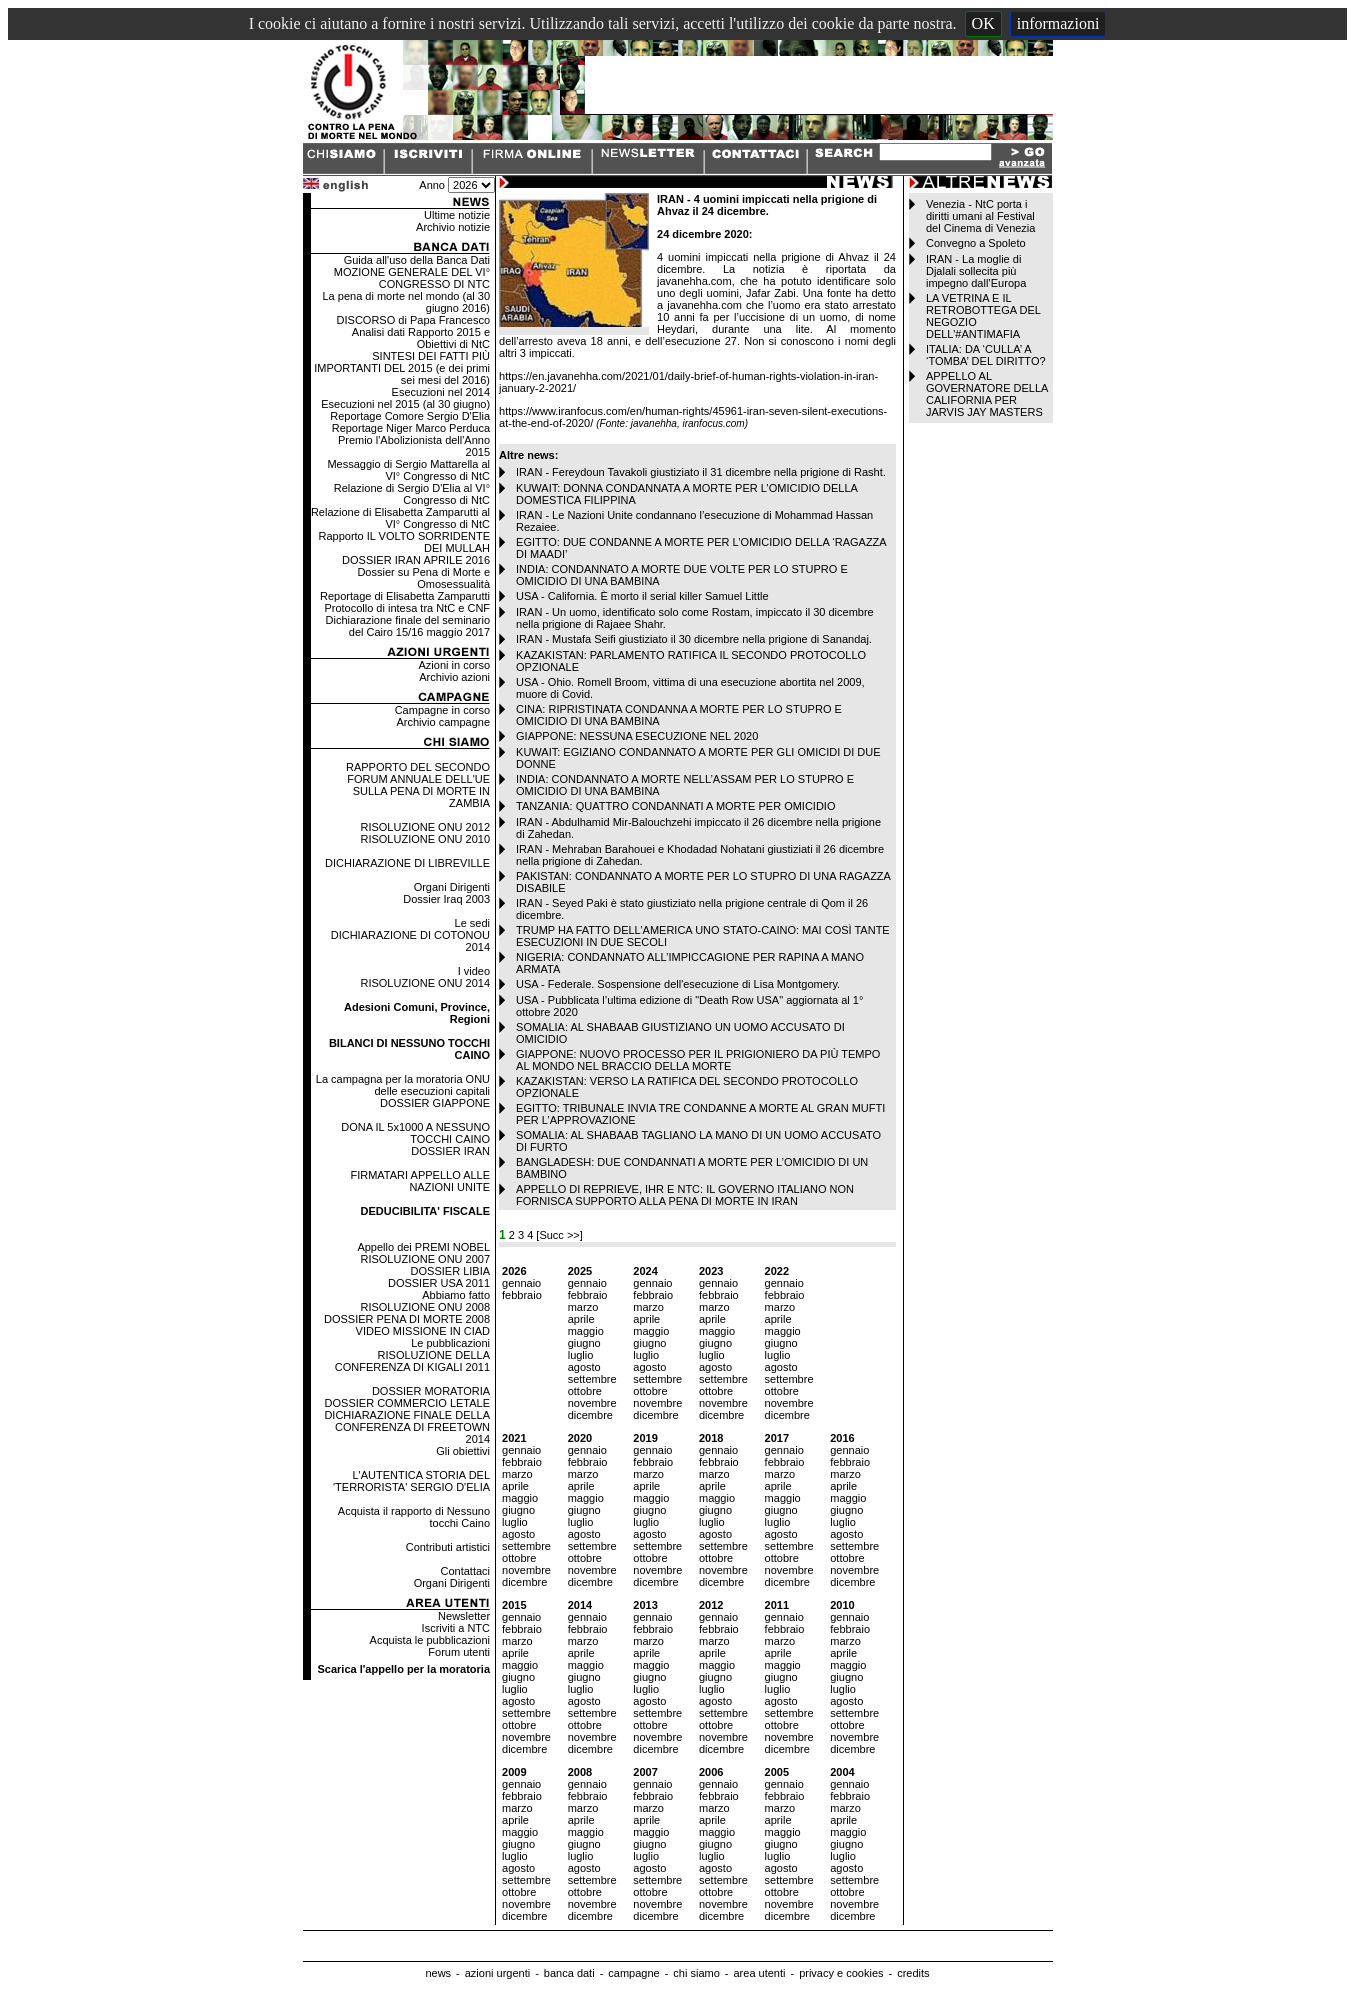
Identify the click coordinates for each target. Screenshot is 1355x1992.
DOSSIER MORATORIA (431, 1391)
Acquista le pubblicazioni (430, 1640)
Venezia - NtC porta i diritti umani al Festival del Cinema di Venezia (980, 216)
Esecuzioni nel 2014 (441, 392)
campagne (633, 1973)
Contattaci (466, 1571)
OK (983, 23)
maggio (586, 1331)
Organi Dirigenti (452, 887)
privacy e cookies (841, 1973)
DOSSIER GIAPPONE (435, 1103)
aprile (581, 1319)
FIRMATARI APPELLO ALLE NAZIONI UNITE (420, 1181)
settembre (592, 1379)
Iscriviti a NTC (456, 1628)
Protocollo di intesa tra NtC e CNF (407, 608)
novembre (592, 1403)
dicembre (590, 1415)
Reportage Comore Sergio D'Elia (410, 416)
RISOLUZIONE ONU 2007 (425, 1259)
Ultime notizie (457, 215)
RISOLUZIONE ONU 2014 (425, 983)
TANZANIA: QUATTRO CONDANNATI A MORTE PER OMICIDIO (675, 806)
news (438, 1973)
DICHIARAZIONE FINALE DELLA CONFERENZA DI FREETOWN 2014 (407, 1427)
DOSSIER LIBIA (450, 1271)
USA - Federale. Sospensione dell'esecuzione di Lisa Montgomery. (678, 984)
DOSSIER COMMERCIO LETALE (407, 1403)
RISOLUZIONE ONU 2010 (425, 839)
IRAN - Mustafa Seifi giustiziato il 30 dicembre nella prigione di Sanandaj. (694, 639)
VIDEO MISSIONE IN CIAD (423, 1331)
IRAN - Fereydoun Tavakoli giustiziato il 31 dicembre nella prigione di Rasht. (701, 472)
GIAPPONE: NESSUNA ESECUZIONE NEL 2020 (637, 736)
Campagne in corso (442, 710)
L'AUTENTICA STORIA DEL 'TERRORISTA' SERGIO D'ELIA (411, 1481)
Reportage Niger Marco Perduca (411, 428)
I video (474, 971)
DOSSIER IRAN (450, 1151)
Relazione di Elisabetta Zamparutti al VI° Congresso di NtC (400, 518)
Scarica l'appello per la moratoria (403, 1669)
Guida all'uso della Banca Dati (417, 260)
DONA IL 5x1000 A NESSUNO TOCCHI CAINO (415, 1133)
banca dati (569, 1973)
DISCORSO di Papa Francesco (413, 320)
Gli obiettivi (463, 1451)
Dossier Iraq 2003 (446, 899)
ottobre (585, 1391)
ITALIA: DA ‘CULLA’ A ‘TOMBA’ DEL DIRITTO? (986, 355)
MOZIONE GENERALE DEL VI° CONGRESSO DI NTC (412, 278)
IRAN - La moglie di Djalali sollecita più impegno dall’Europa (976, 271)
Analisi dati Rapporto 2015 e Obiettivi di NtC (421, 338)
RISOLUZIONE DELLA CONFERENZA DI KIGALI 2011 (412, 1361)
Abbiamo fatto (456, 1295)
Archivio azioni (454, 677)
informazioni (1058, 23)
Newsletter (464, 1616)
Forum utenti (459, 1652)
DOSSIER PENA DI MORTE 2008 (407, 1319)
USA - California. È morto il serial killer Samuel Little (642, 596)
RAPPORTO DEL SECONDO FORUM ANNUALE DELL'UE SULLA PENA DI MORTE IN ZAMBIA (418, 785)
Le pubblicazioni (450, 1343)
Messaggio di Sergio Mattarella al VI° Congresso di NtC (408, 470)
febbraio (522, 1295)
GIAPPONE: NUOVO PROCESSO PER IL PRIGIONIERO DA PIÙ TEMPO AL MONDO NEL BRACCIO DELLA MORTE (698, 1060)
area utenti (759, 1973)
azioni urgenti (497, 1973)
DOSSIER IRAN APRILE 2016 (416, 560)
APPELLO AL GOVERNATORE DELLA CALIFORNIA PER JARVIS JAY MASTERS (987, 394)
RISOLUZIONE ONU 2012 (425, 827)
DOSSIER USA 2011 (439, 1283)
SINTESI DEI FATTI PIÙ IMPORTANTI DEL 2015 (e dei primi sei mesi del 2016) (402, 368)
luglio (581, 1355)
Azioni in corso (455, 665)
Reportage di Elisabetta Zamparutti (405, 596)
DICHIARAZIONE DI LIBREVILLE (407, 863)
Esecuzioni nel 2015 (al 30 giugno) (405, 404)
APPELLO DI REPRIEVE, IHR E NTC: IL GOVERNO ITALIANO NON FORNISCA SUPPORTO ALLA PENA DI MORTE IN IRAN (685, 1195)
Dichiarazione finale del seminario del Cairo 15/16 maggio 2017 (408, 626)
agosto (584, 1367)
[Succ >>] (559, 1235)
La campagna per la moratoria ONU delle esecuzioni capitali (403, 1085)
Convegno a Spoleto (976, 243)
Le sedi (472, 923)
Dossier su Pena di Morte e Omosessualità (423, 578)
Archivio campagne (443, 722)
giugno (584, 1343)
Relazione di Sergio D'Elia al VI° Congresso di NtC (412, 494)
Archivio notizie (453, 227)
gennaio (521, 1283)
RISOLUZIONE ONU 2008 (425, 1307)
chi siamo (696, 1973)
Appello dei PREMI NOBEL (423, 1247)
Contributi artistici (448, 1547)
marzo (583, 1307)
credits (913, 1973)
